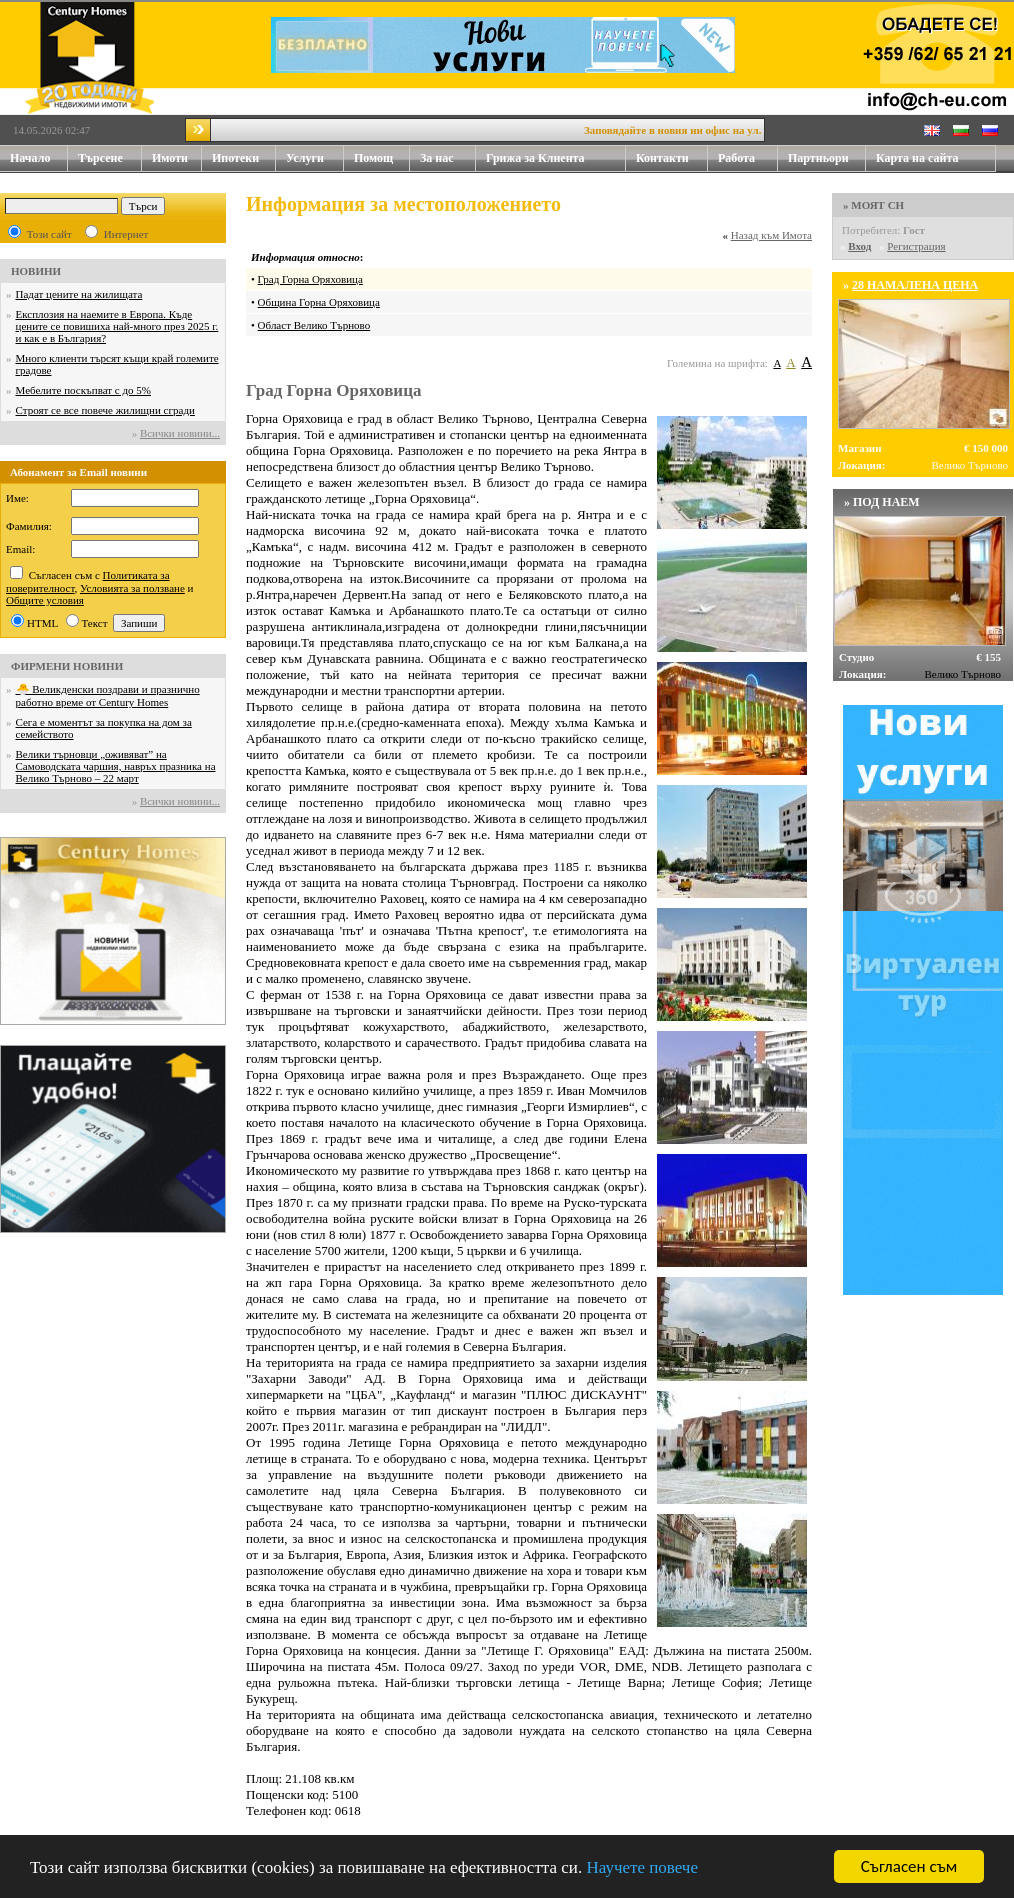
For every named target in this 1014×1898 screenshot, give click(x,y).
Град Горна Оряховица (310, 279)
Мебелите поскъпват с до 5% (83, 390)
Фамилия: (29, 526)
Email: (20, 549)
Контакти (672, 158)
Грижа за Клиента (535, 158)
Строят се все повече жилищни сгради (105, 410)
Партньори (818, 158)
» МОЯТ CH (873, 205)
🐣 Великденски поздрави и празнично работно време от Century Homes (108, 695)
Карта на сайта (917, 158)
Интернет (126, 234)
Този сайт (49, 234)
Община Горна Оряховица (319, 302)
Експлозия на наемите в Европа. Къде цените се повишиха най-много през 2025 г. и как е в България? (117, 326)
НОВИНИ (36, 271)
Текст (95, 623)
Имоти (177, 158)
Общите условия (45, 600)
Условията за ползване (132, 588)
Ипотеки (235, 158)
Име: (17, 498)
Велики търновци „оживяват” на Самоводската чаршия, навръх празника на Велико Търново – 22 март (116, 766)
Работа (736, 158)
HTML (42, 623)
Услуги (315, 158)
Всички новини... (180, 433)
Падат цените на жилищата (79, 294)
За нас (448, 158)
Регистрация (916, 246)
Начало (30, 158)
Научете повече (642, 1867)
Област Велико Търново (314, 325)
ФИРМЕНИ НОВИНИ (67, 666)
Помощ (382, 158)
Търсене (100, 158)
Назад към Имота (771, 235)
